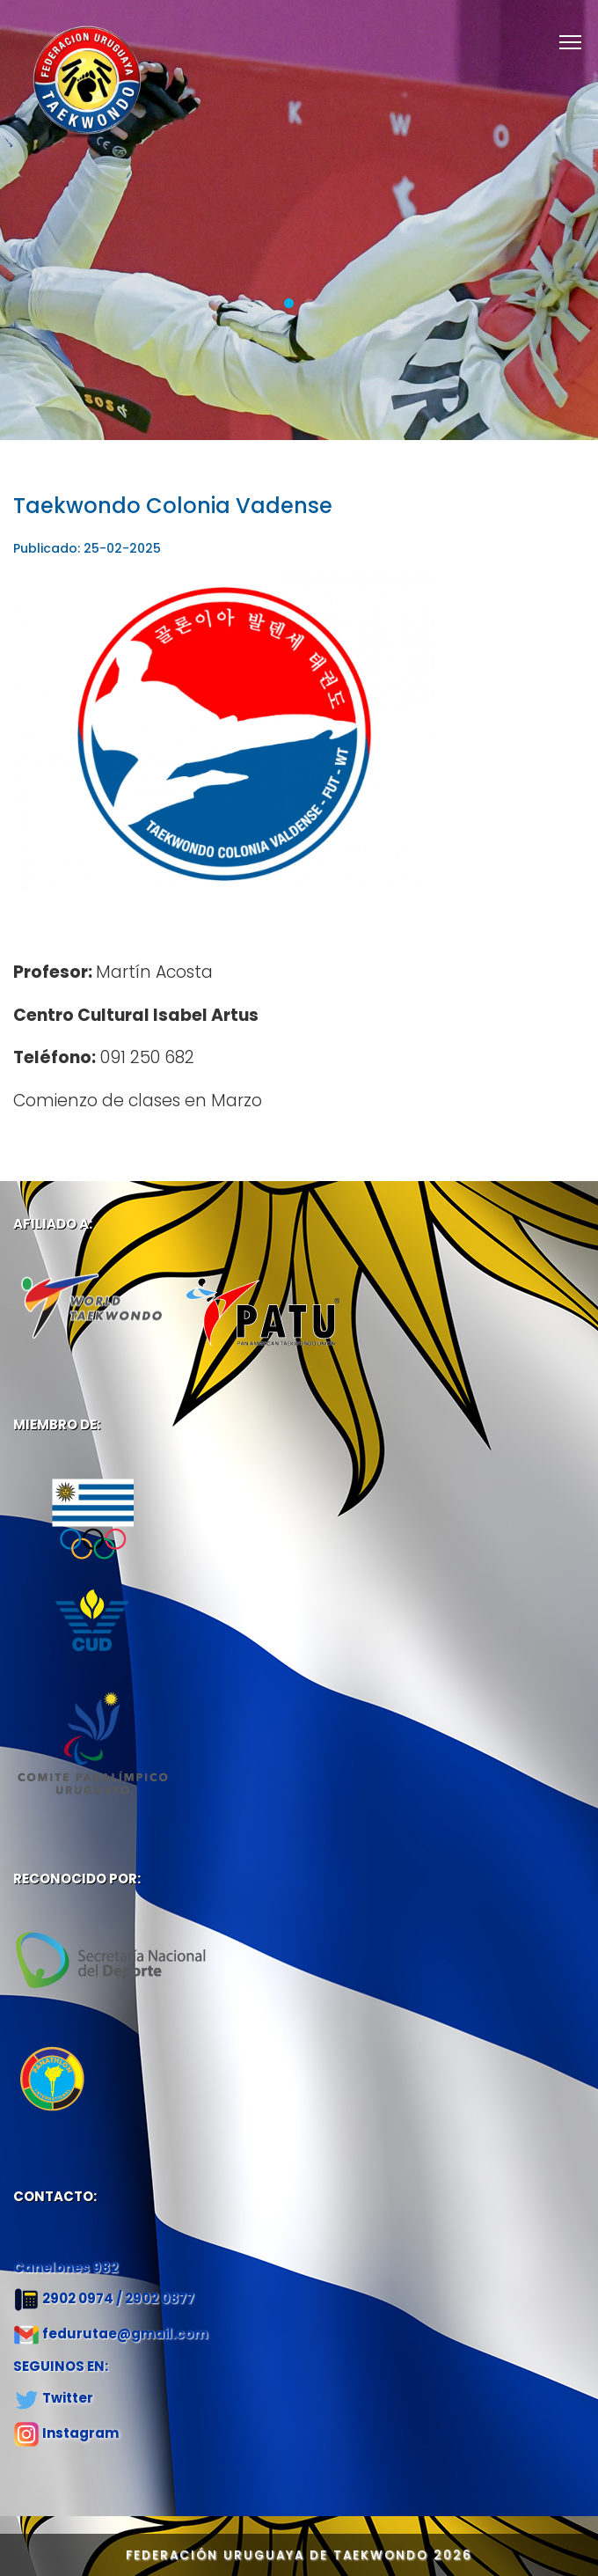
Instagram (80, 2433)
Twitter (67, 2398)
